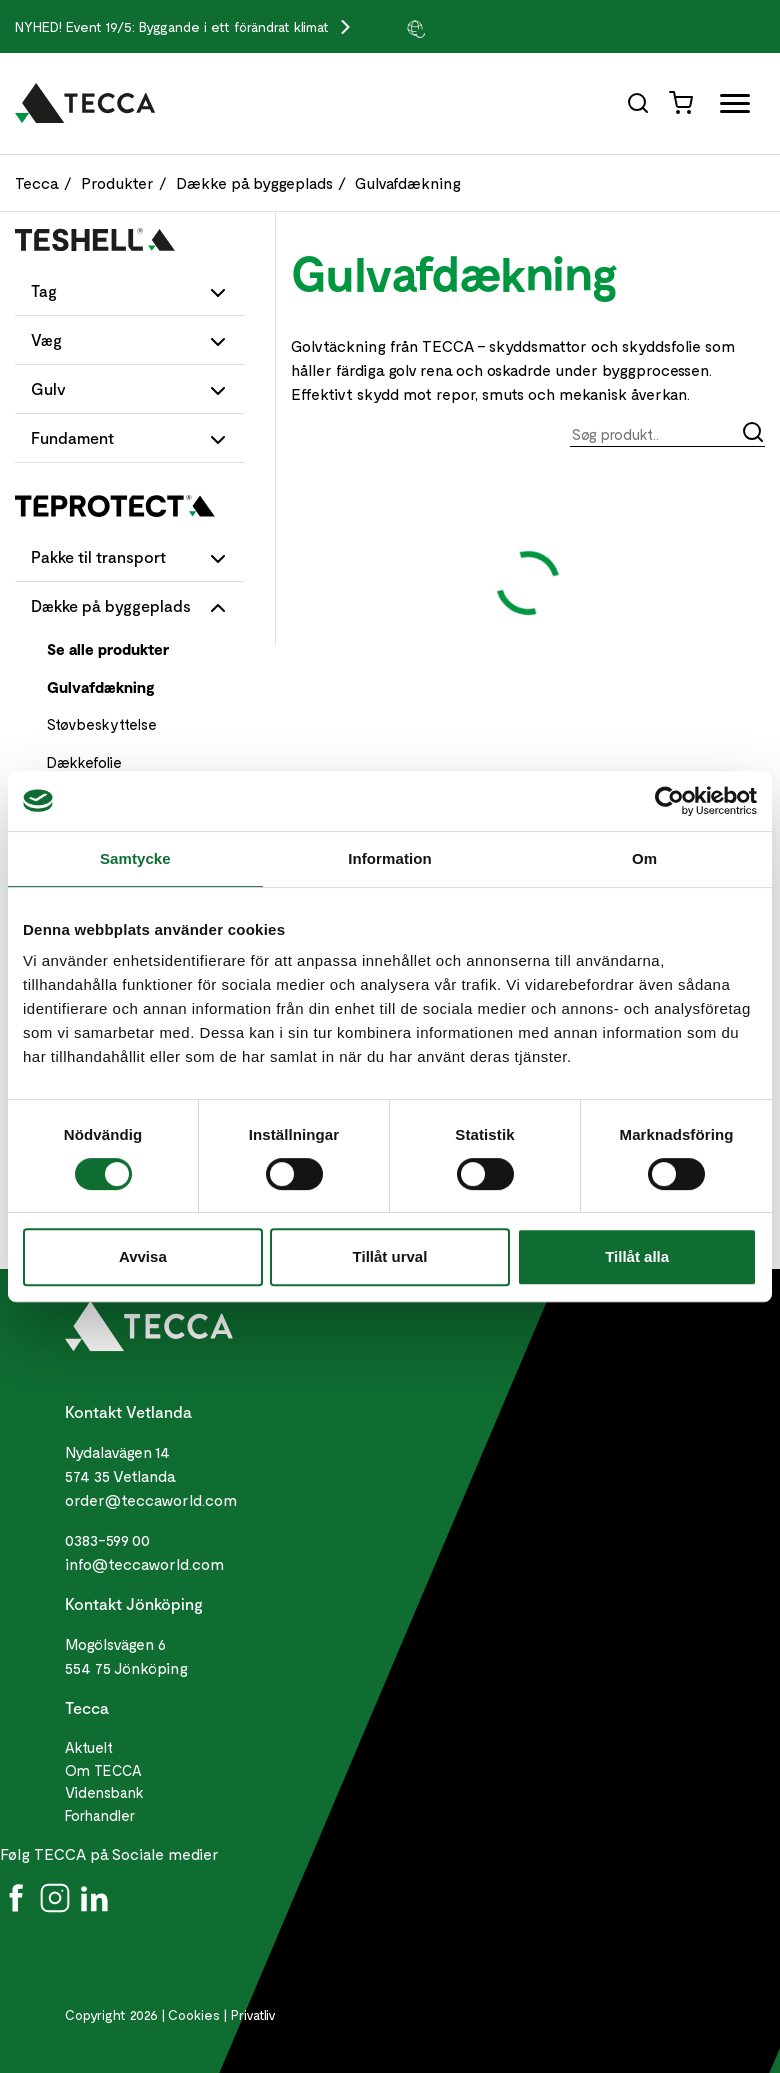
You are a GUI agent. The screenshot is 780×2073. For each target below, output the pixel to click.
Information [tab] (390, 858)
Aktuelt (89, 1747)
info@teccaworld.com (144, 1563)
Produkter (117, 182)
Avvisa (143, 1256)
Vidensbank (104, 1792)
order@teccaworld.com (151, 1499)
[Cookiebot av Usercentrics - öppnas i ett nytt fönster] (669, 801)
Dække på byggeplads (254, 182)
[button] (455, 28)
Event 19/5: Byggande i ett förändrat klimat (199, 26)
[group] (455, 28)
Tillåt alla (637, 1256)
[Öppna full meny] (727, 107)
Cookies (194, 2014)
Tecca (37, 182)
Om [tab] (644, 858)
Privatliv (253, 2014)
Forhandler (100, 1815)
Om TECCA (103, 1770)
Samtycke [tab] (135, 858)
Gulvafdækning (408, 182)
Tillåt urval (390, 1256)
